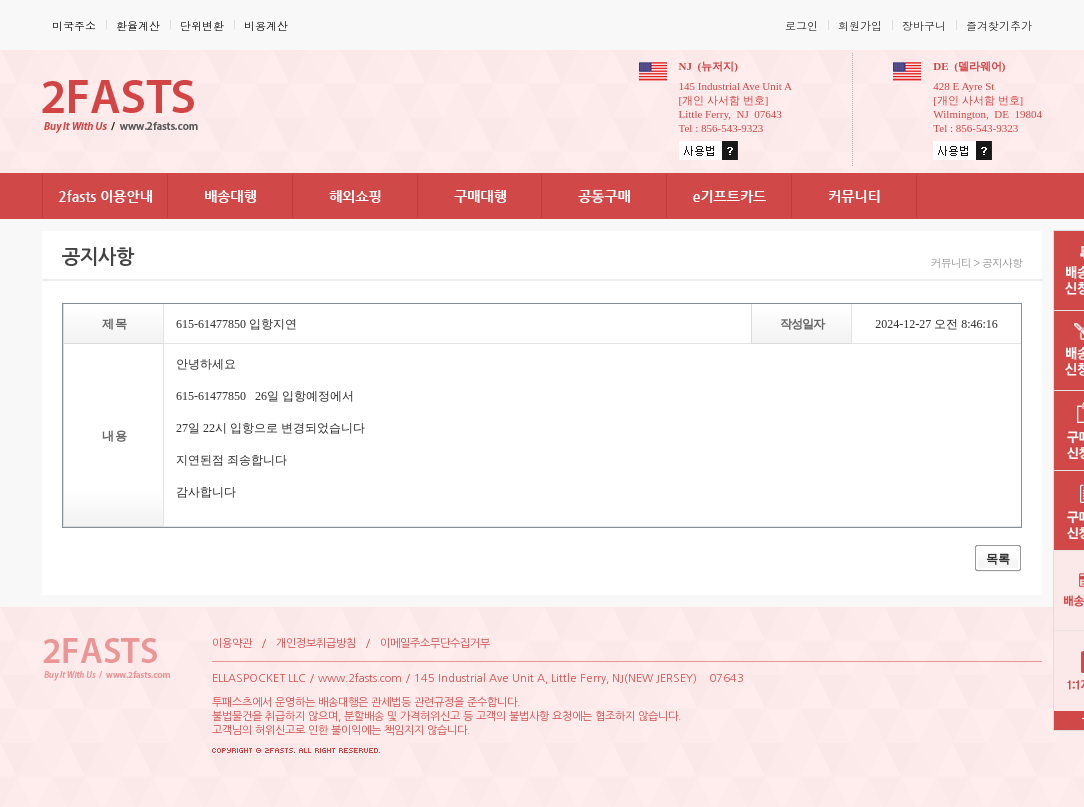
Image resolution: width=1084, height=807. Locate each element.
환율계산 (138, 25)
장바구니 (924, 25)
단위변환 (202, 25)
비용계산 (266, 25)
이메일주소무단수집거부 (435, 643)
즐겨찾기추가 (999, 25)
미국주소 (74, 25)
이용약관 (232, 643)
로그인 (801, 25)
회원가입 (860, 25)
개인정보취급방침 (316, 643)
